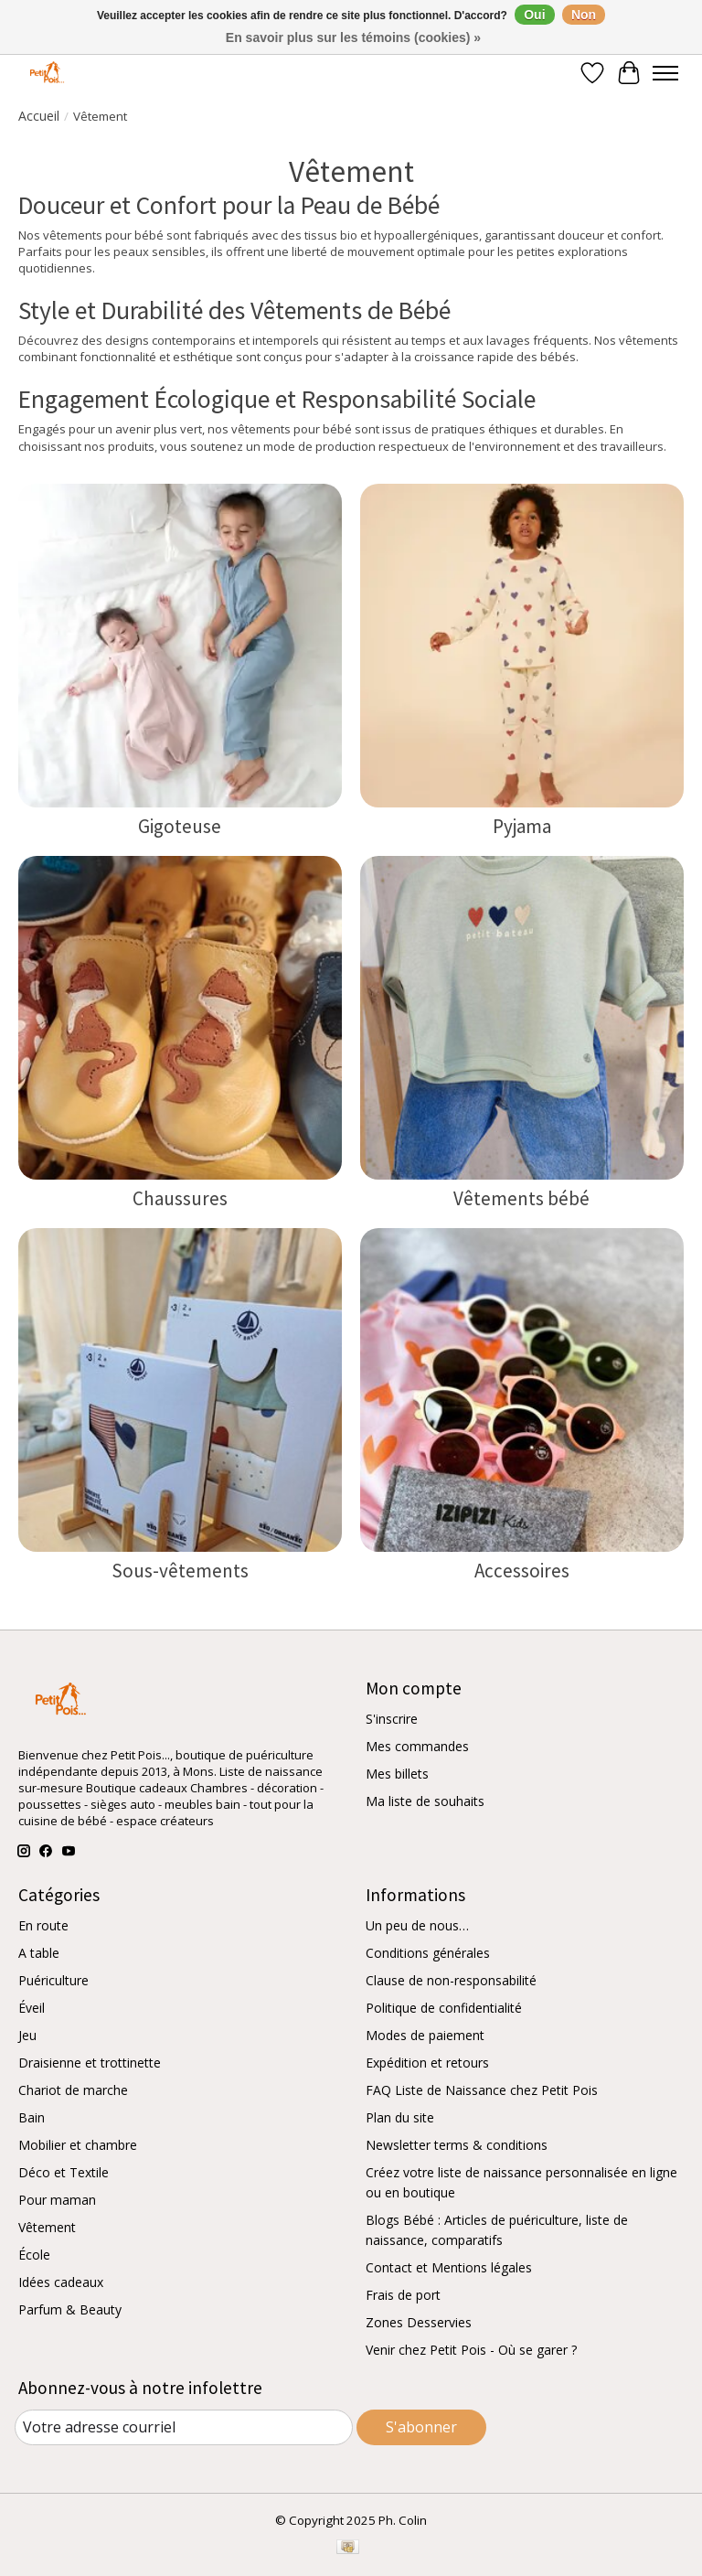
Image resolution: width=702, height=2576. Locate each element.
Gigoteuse (179, 826)
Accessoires (521, 1570)
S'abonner (421, 2427)
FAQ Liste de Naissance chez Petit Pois (482, 2090)
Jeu (27, 2035)
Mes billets (397, 1773)
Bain (31, 2117)
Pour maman (57, 2199)
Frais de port (403, 2294)
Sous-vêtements (180, 1570)
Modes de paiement (425, 2035)
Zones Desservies (419, 2322)
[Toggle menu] (665, 73)
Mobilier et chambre (77, 2145)
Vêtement (47, 2227)
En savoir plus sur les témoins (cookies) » (353, 37)
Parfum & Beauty (70, 2309)
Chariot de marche (73, 2090)
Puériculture (53, 1980)
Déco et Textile (63, 2172)
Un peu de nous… (417, 1925)
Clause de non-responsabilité (451, 1980)
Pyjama (522, 826)
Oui (534, 14)
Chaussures (180, 1198)
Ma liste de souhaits (425, 1801)
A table (38, 1952)
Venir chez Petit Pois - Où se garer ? (471, 2349)
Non (583, 14)
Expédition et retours (427, 2062)
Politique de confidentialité (444, 2007)
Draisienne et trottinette (89, 2062)
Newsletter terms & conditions (457, 2145)
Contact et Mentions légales (449, 2267)
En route (43, 1925)
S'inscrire (392, 1718)
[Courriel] (184, 2427)
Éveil (31, 2007)
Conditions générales (428, 1952)
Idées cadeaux (60, 2282)
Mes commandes (417, 1746)
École (34, 2254)
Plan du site (400, 2117)
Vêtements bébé (521, 1198)
